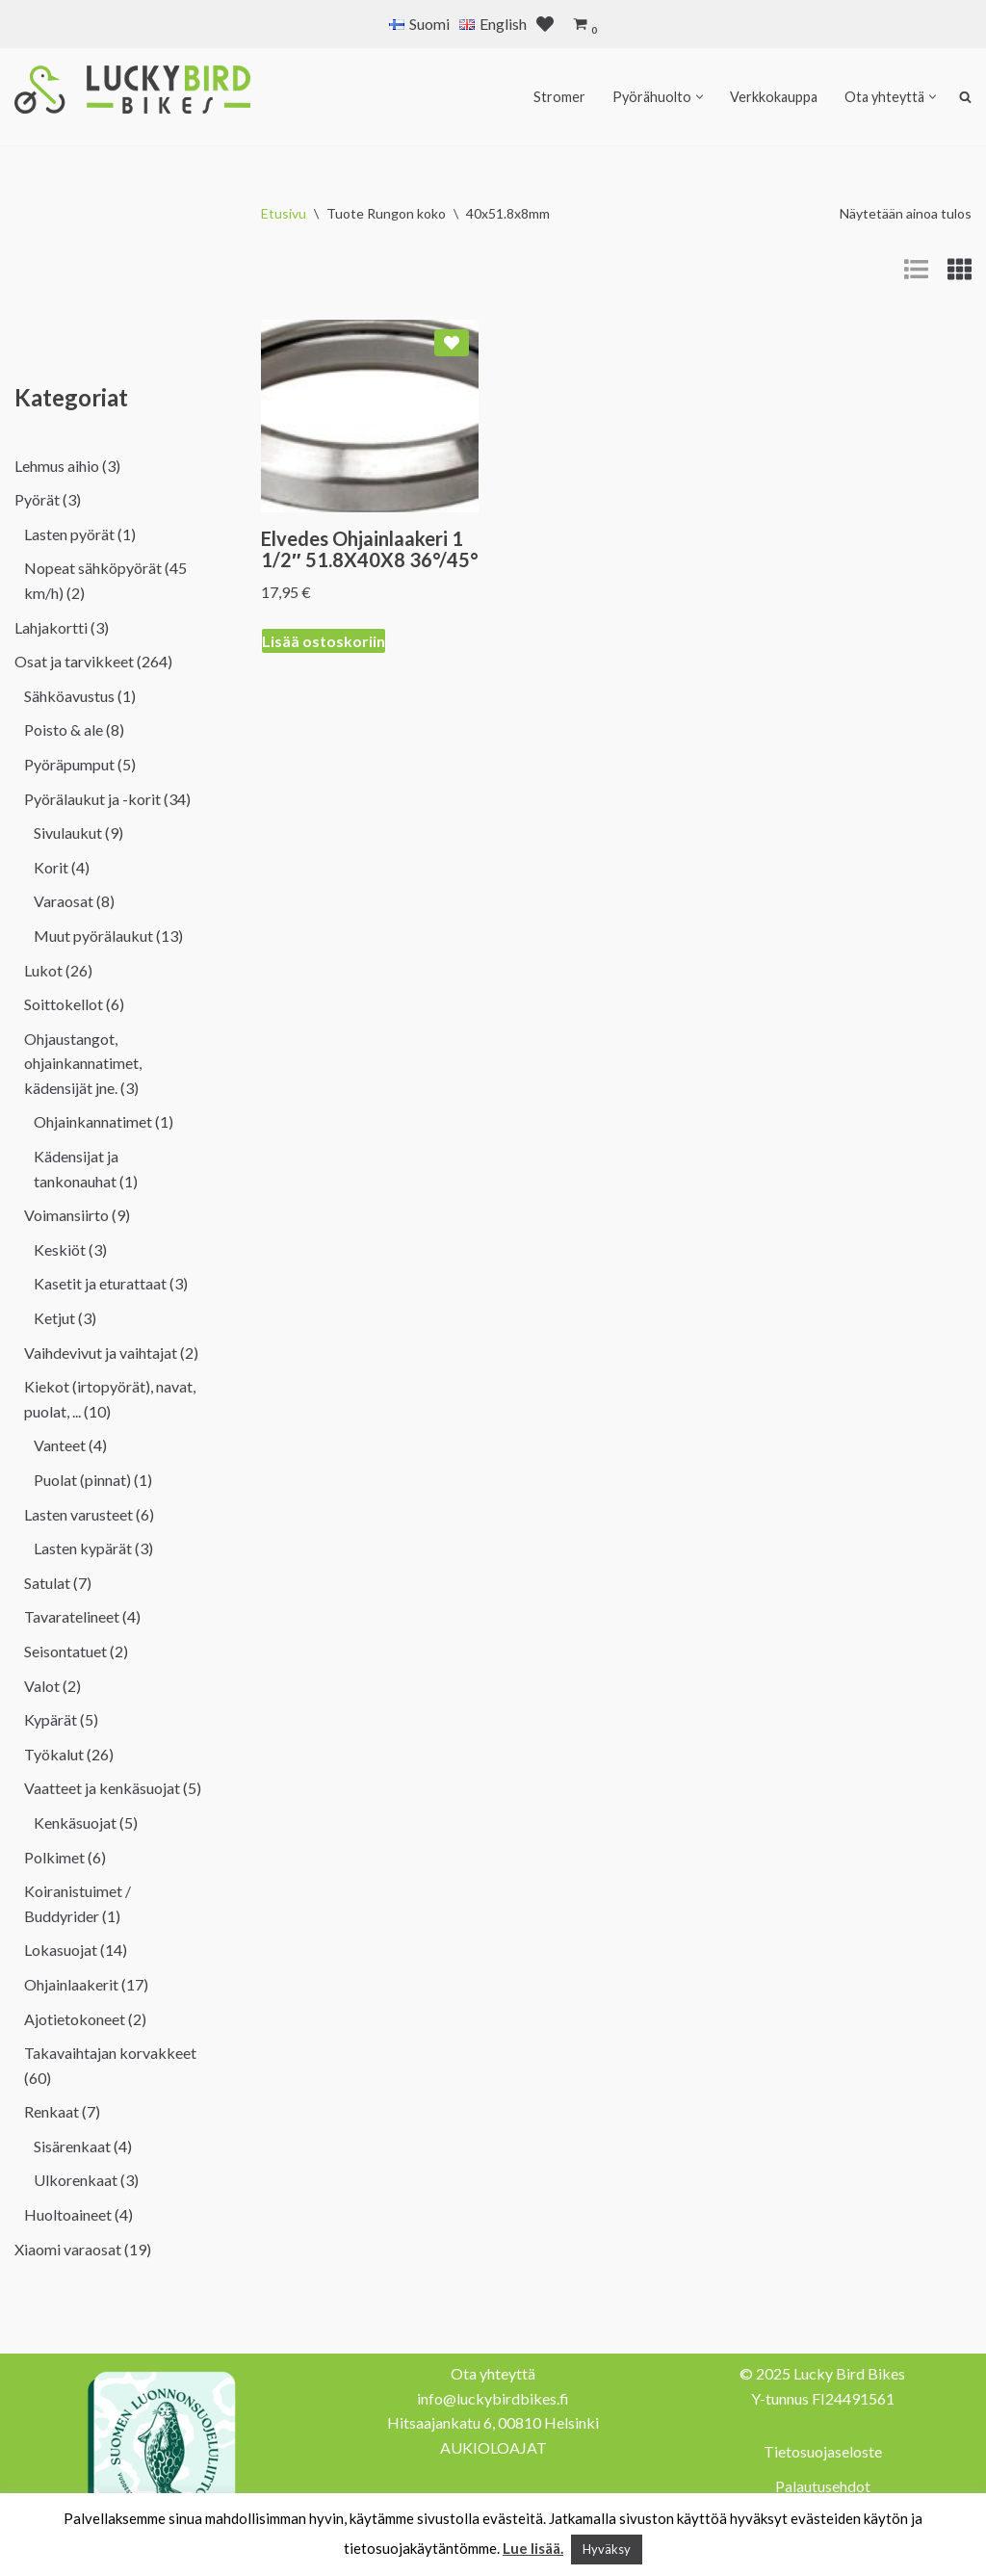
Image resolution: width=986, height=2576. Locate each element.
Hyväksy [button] (607, 2549)
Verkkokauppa (773, 97)
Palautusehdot (822, 2486)
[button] (699, 96)
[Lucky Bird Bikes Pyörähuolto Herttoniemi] (132, 89)
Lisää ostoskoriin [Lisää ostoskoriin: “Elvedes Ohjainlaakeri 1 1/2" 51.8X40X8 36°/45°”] (323, 641)
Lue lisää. (533, 2548)
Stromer (559, 97)
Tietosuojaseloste (823, 2451)
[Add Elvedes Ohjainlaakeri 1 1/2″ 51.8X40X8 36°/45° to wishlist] (451, 342)
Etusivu (283, 213)
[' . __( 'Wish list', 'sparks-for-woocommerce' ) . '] (545, 24)
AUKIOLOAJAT (493, 2447)
